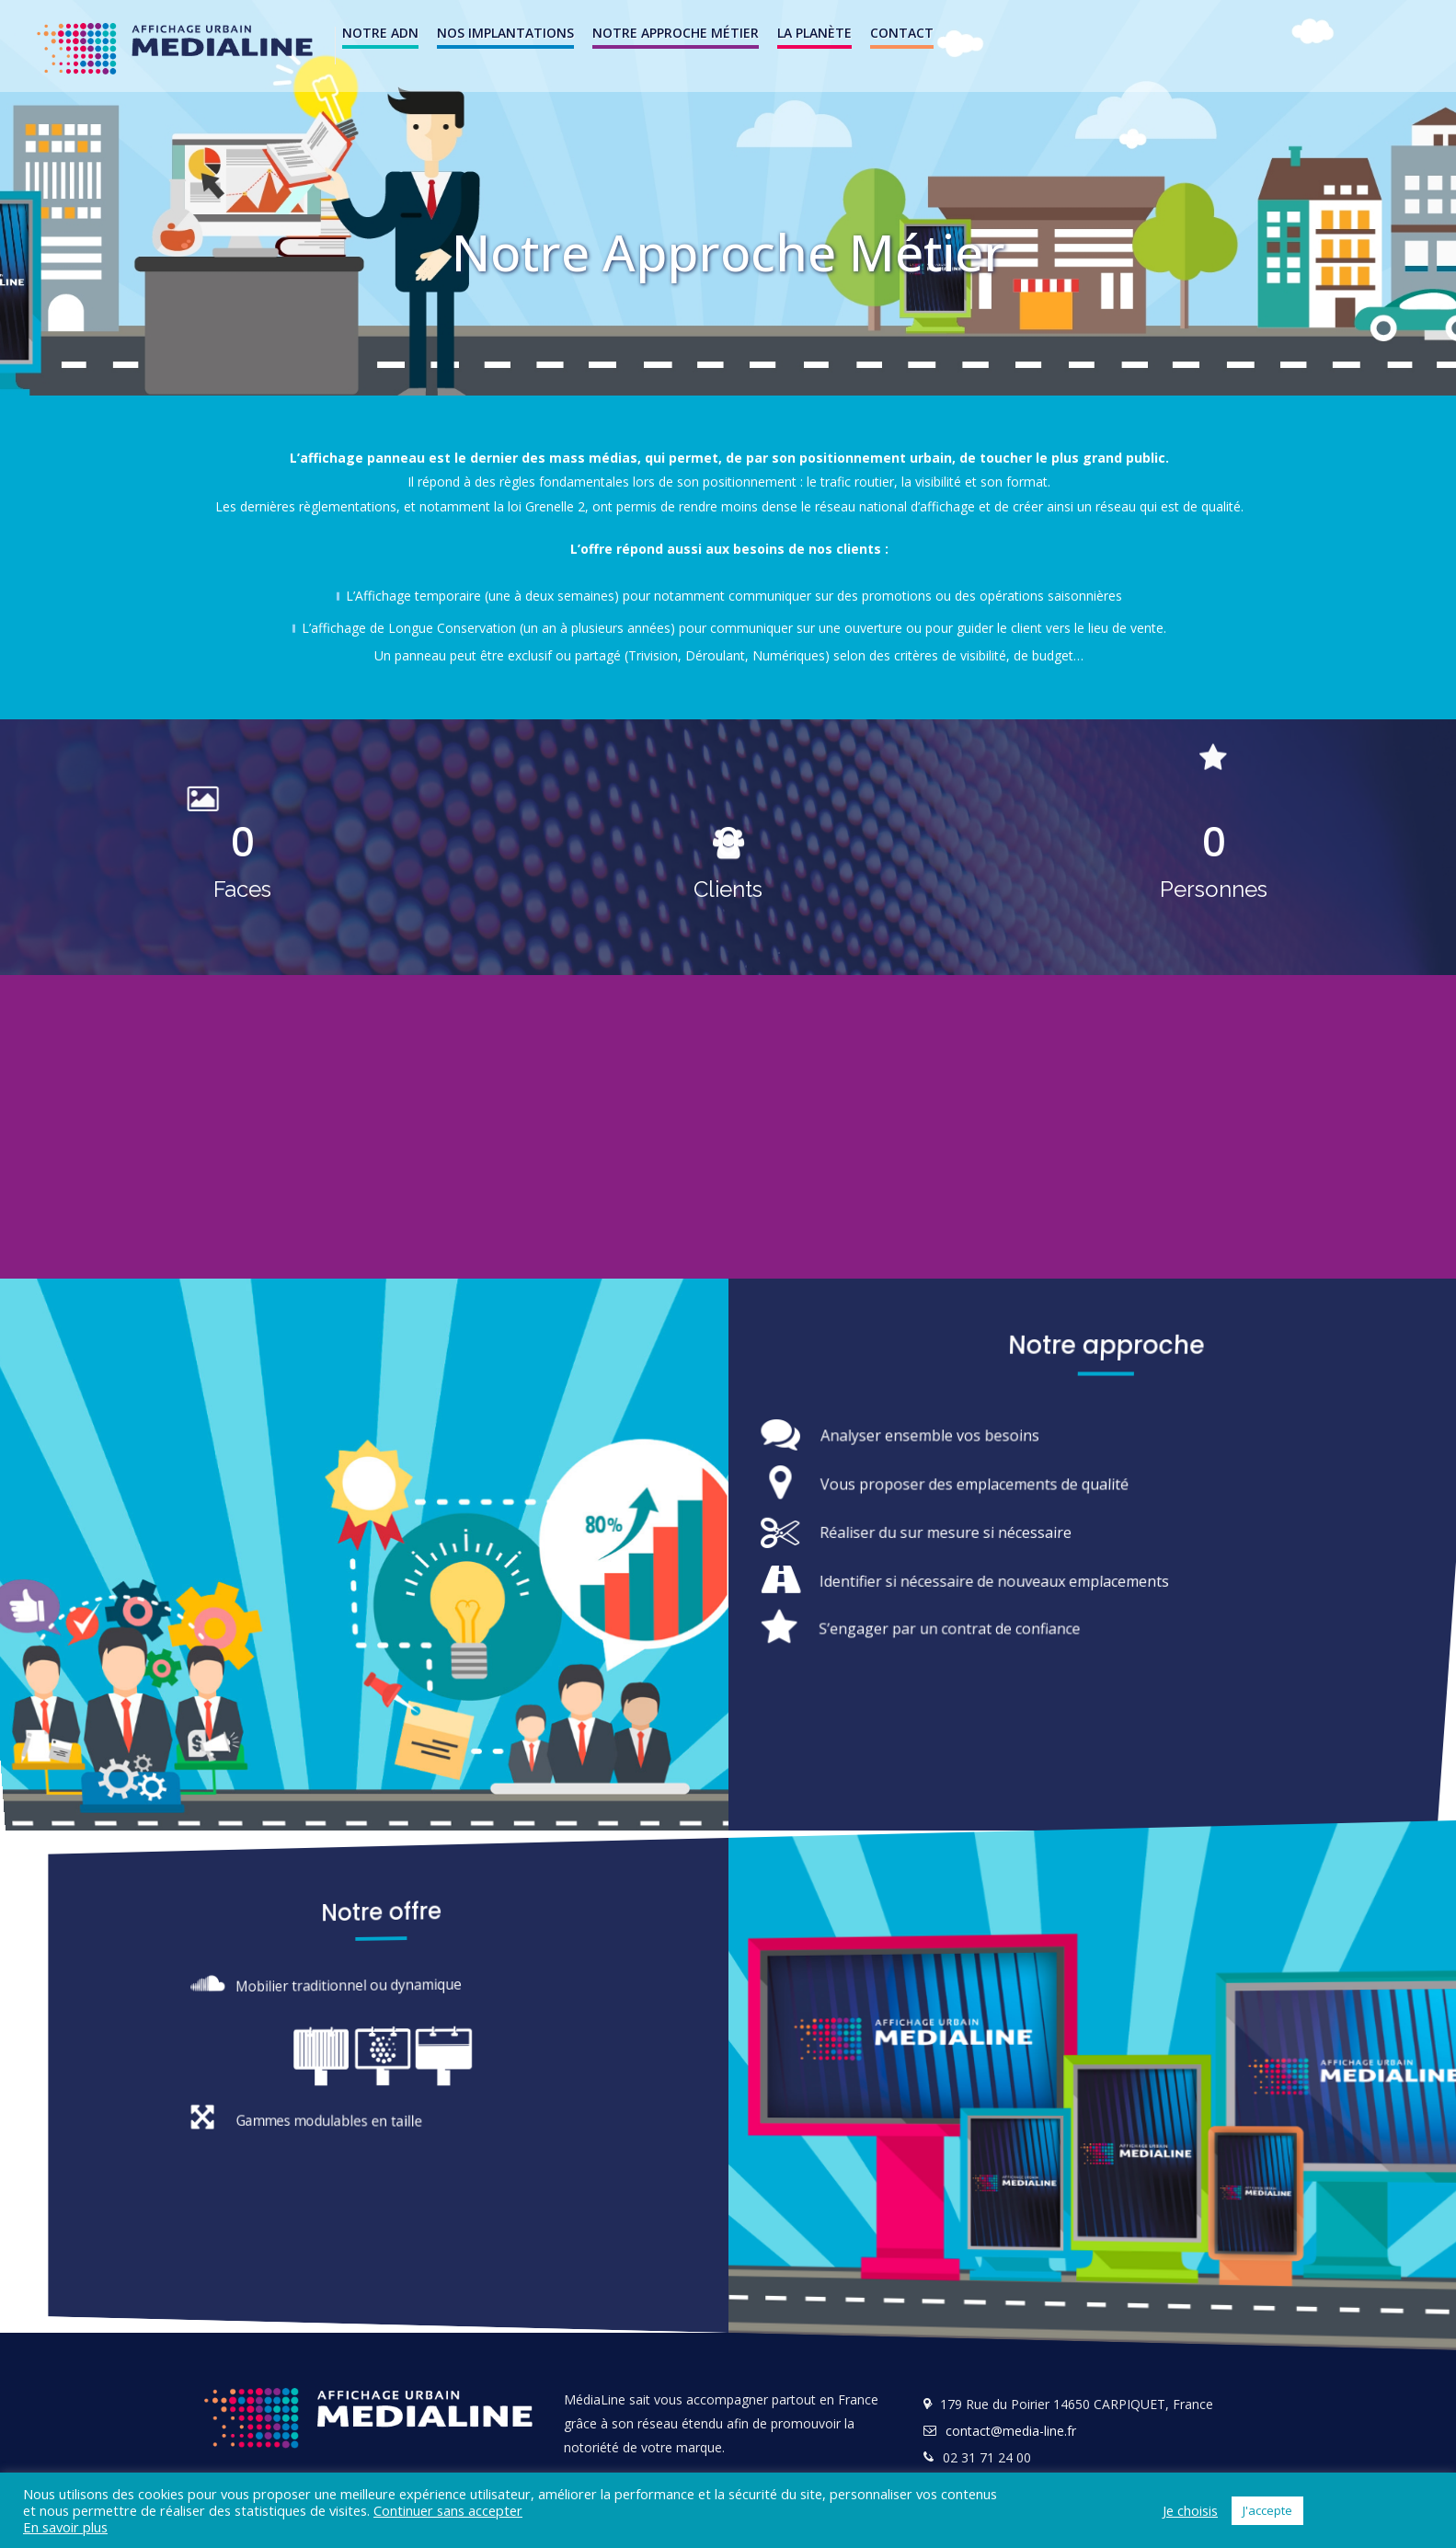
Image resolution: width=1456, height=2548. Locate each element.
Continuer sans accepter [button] (447, 2510)
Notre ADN (380, 32)
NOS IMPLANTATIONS (505, 32)
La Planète (814, 32)
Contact (902, 32)
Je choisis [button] (1190, 2510)
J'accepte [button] (1267, 2510)
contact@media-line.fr (1011, 2430)
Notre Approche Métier (675, 32)
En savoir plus (65, 2527)
